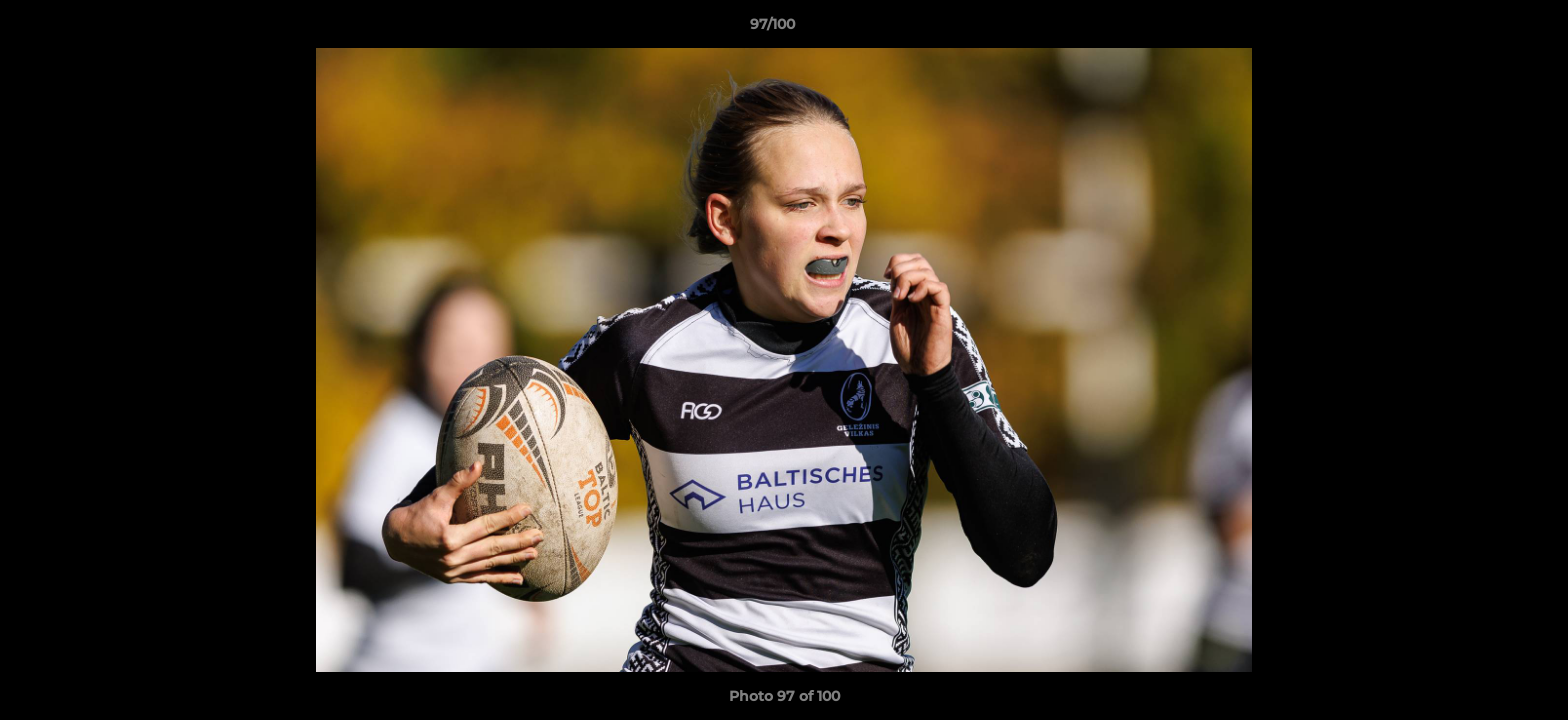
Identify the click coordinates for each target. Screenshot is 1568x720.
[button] (1484, 29)
